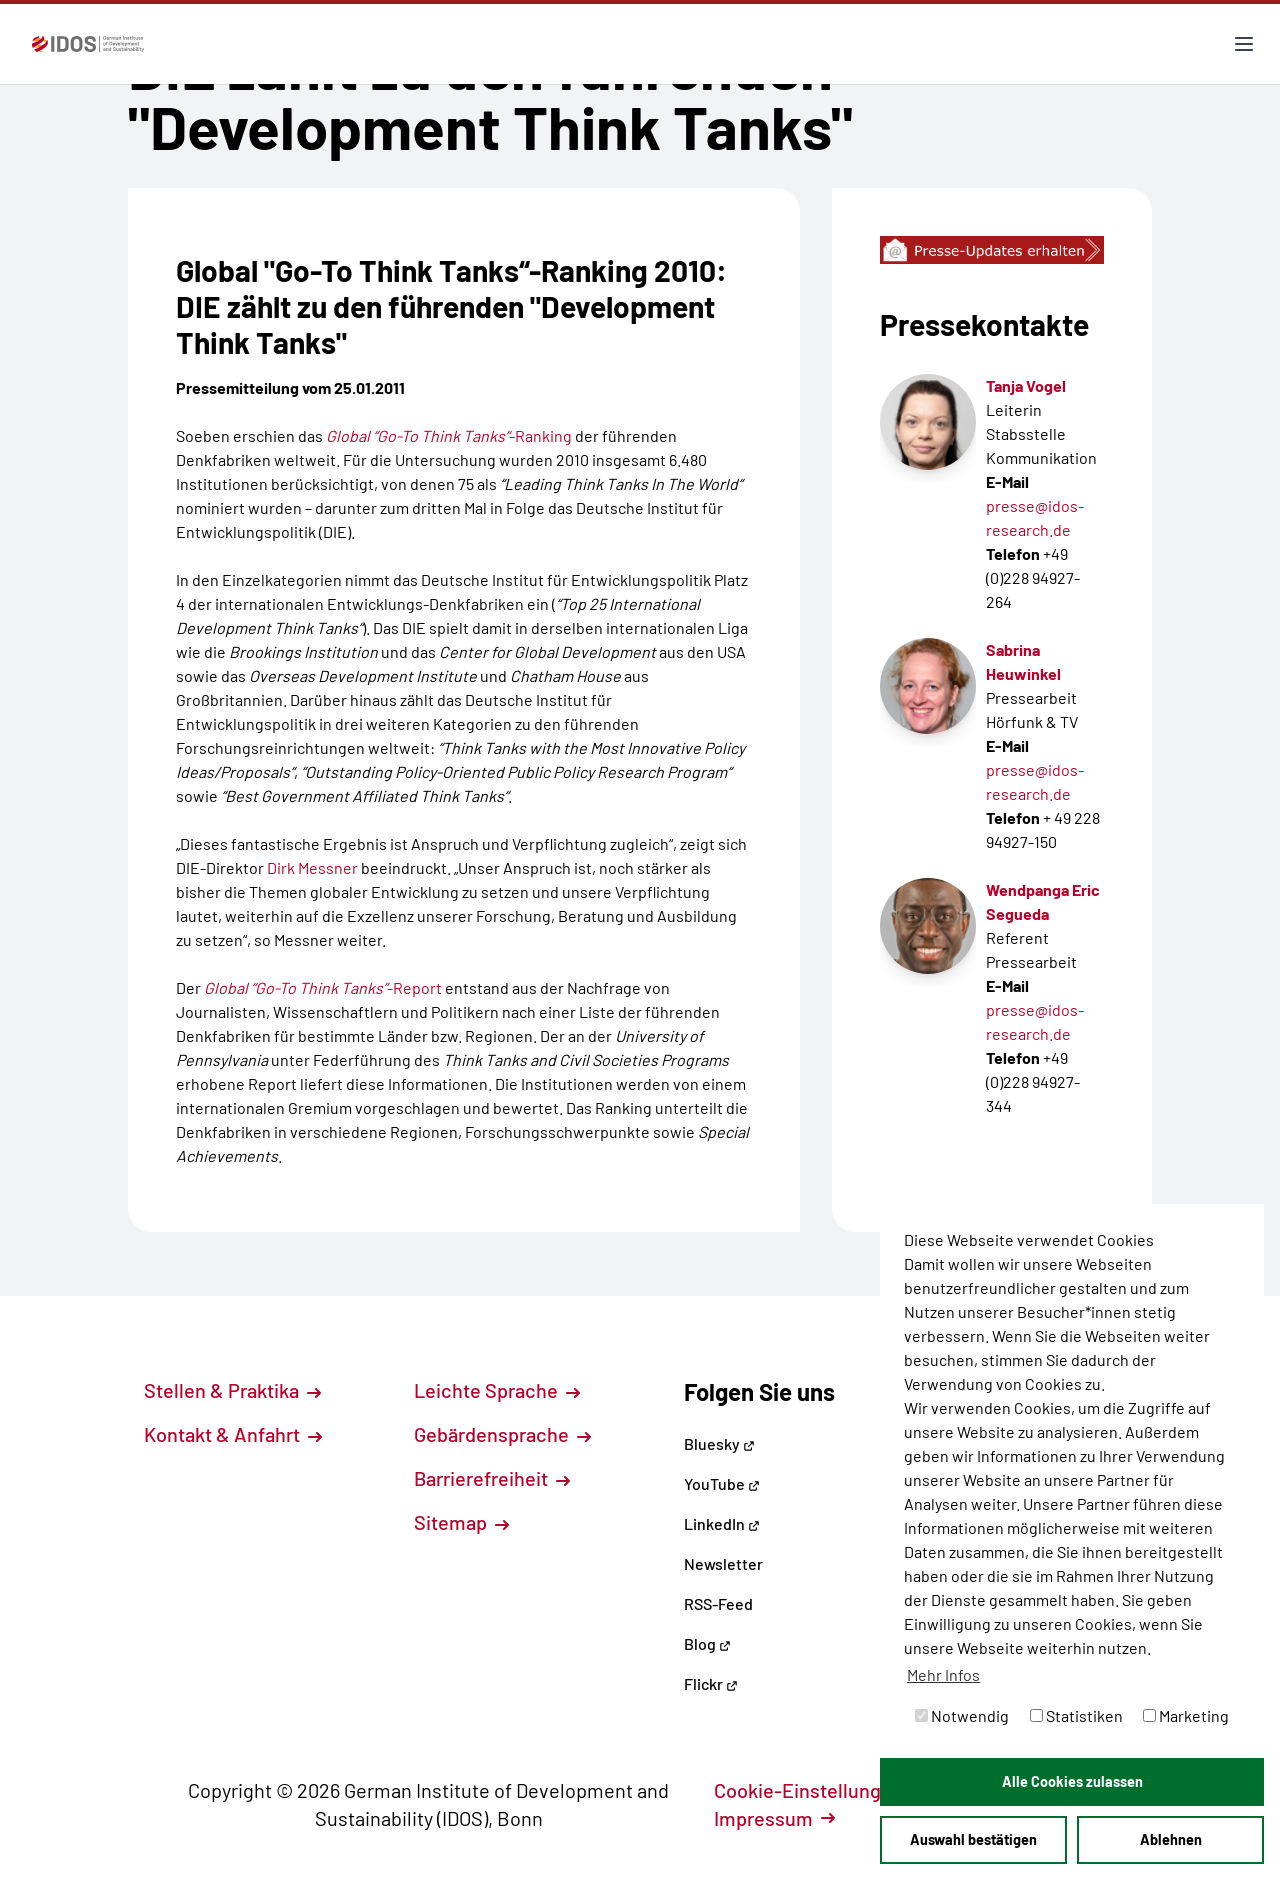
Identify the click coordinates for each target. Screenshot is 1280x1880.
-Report (323, 987)
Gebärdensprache (502, 1434)
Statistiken (1076, 1715)
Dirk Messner (314, 867)
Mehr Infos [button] (943, 1674)
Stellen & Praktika (232, 1390)
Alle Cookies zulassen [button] (1072, 1781)
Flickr (711, 1683)
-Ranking (449, 435)
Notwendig (962, 1715)
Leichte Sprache (497, 1390)
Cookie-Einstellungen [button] (819, 1790)
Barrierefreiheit (492, 1478)
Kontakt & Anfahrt (233, 1434)
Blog (707, 1643)
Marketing (1186, 1715)
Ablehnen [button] (1171, 1839)
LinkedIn (722, 1523)
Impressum (774, 1818)
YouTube (722, 1483)
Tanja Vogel (1026, 385)
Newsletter (723, 1563)
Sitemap (461, 1522)
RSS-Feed (718, 1603)
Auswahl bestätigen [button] (973, 1839)
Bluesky (719, 1443)
